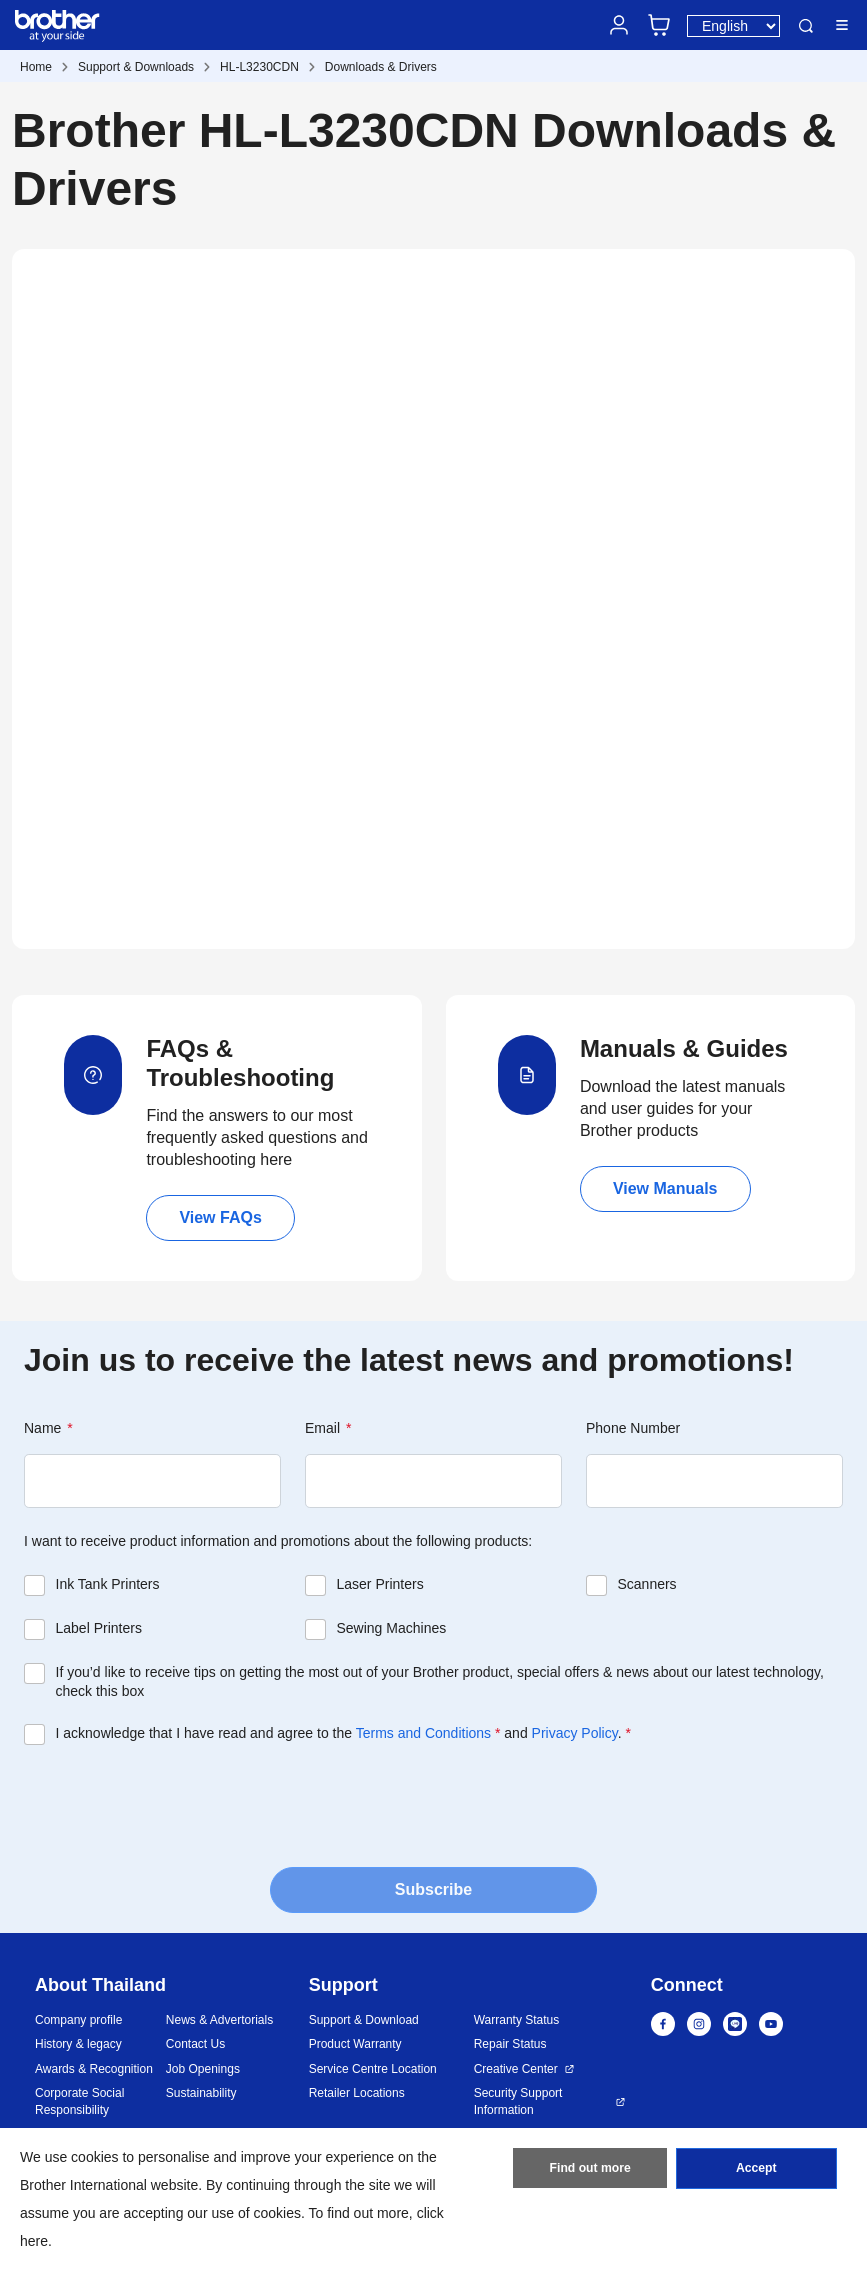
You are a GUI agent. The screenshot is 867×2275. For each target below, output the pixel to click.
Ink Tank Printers (108, 1584)
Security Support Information (518, 2101)
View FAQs (220, 1217)
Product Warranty (355, 2044)
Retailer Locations (357, 2093)
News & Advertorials (219, 2020)
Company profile (78, 2020)
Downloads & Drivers (381, 67)
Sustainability (201, 2093)
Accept (756, 2170)
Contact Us (195, 2044)
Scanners (646, 1584)
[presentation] (176, 1804)
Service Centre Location (373, 2069)
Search (806, 26)
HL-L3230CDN (259, 67)
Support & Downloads (136, 67)
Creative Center (516, 2069)
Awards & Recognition (94, 2069)
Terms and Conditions (423, 1733)
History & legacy (78, 2044)
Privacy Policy (575, 1733)
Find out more (590, 2170)
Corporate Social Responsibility (79, 2101)
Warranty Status (517, 2020)
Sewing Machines (391, 1628)
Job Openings (203, 2069)
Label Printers (99, 1628)
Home (36, 67)
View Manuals (665, 1188)
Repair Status (510, 2044)
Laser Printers (379, 1584)
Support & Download (364, 2020)
